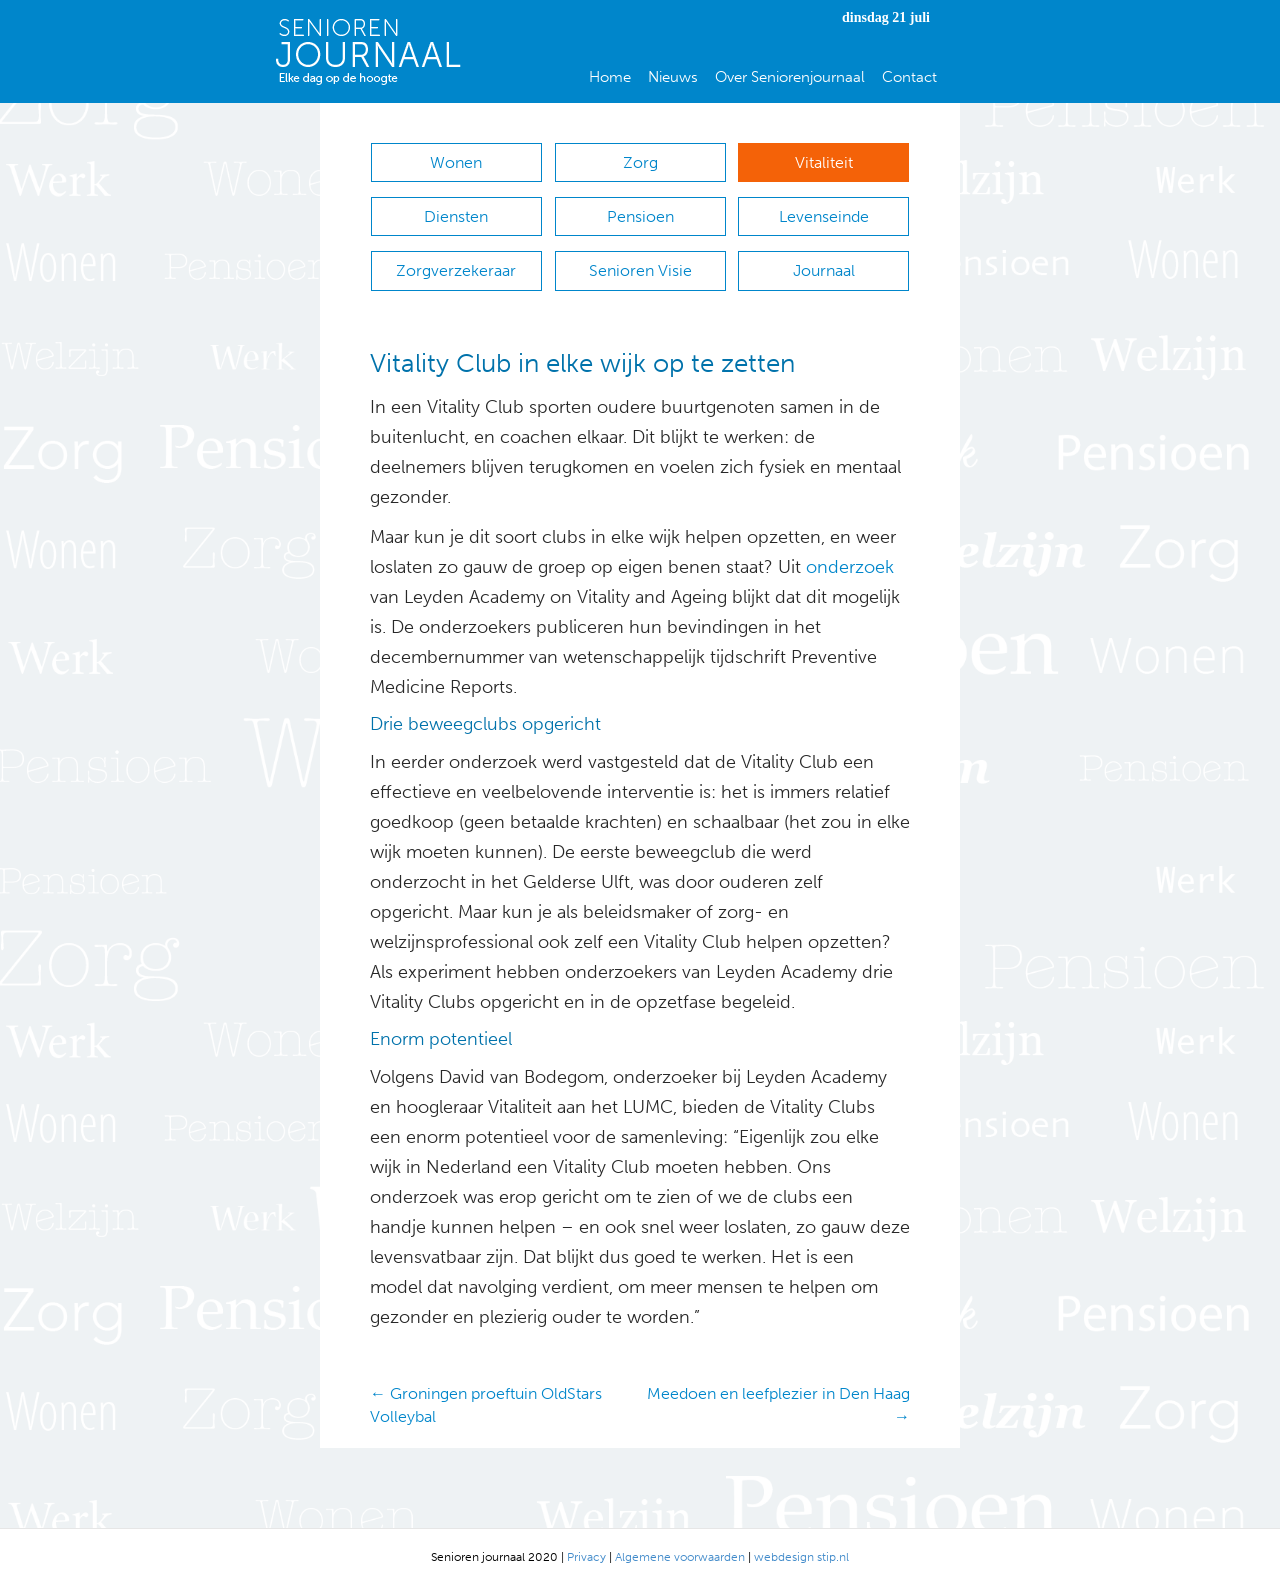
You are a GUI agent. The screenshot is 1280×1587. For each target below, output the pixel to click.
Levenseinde (824, 216)
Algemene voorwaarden (680, 1557)
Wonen (456, 162)
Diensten (456, 216)
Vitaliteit (824, 162)
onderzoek (850, 567)
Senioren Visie (640, 270)
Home (610, 77)
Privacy (586, 1557)
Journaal (824, 270)
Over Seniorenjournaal (790, 77)
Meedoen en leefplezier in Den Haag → (778, 1405)
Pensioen (640, 216)
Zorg (640, 162)
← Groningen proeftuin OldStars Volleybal (486, 1405)
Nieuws (673, 77)
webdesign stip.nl (801, 1557)
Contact (909, 77)
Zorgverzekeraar (456, 270)
